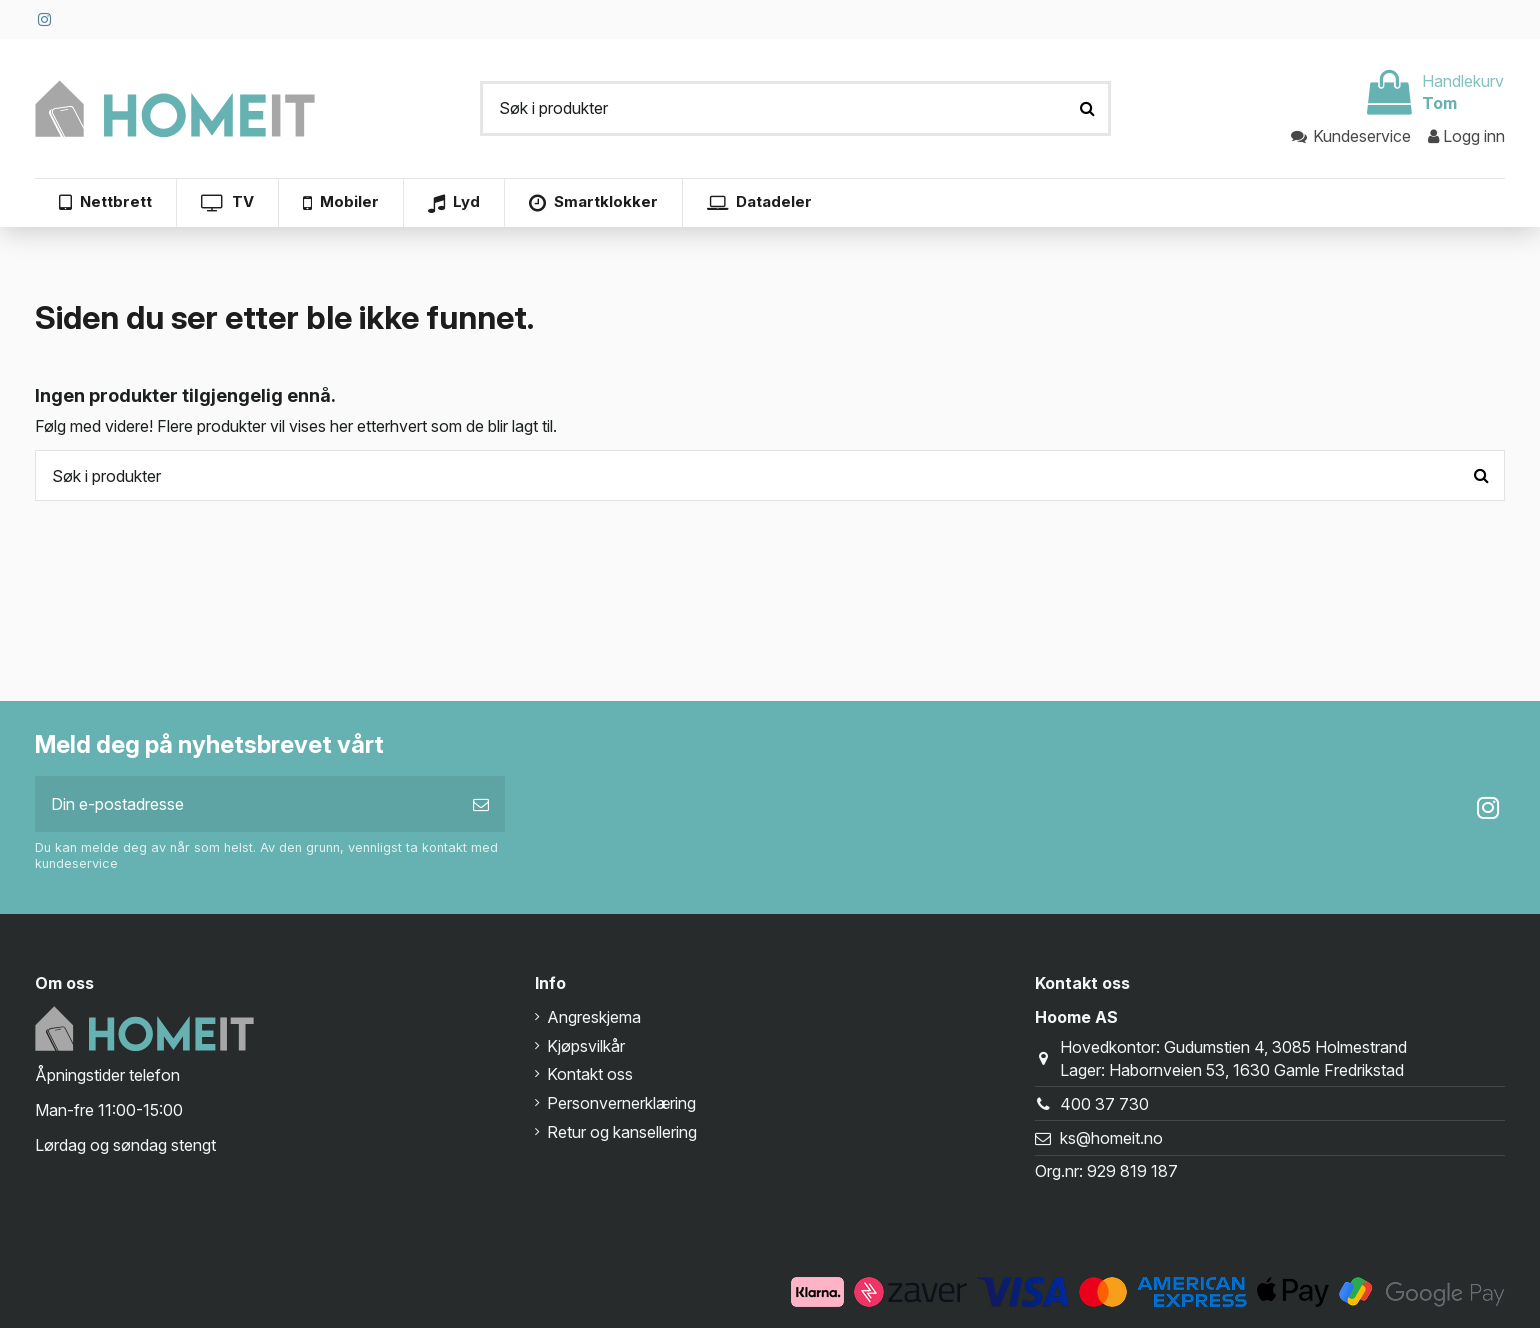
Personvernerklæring (621, 1103)
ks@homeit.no (1111, 1138)
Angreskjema (594, 1017)
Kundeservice (1352, 136)
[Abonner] (481, 804)
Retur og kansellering (622, 1132)
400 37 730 (1104, 1104)
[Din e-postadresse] (246, 804)
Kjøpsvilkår (586, 1046)
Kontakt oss (590, 1074)
